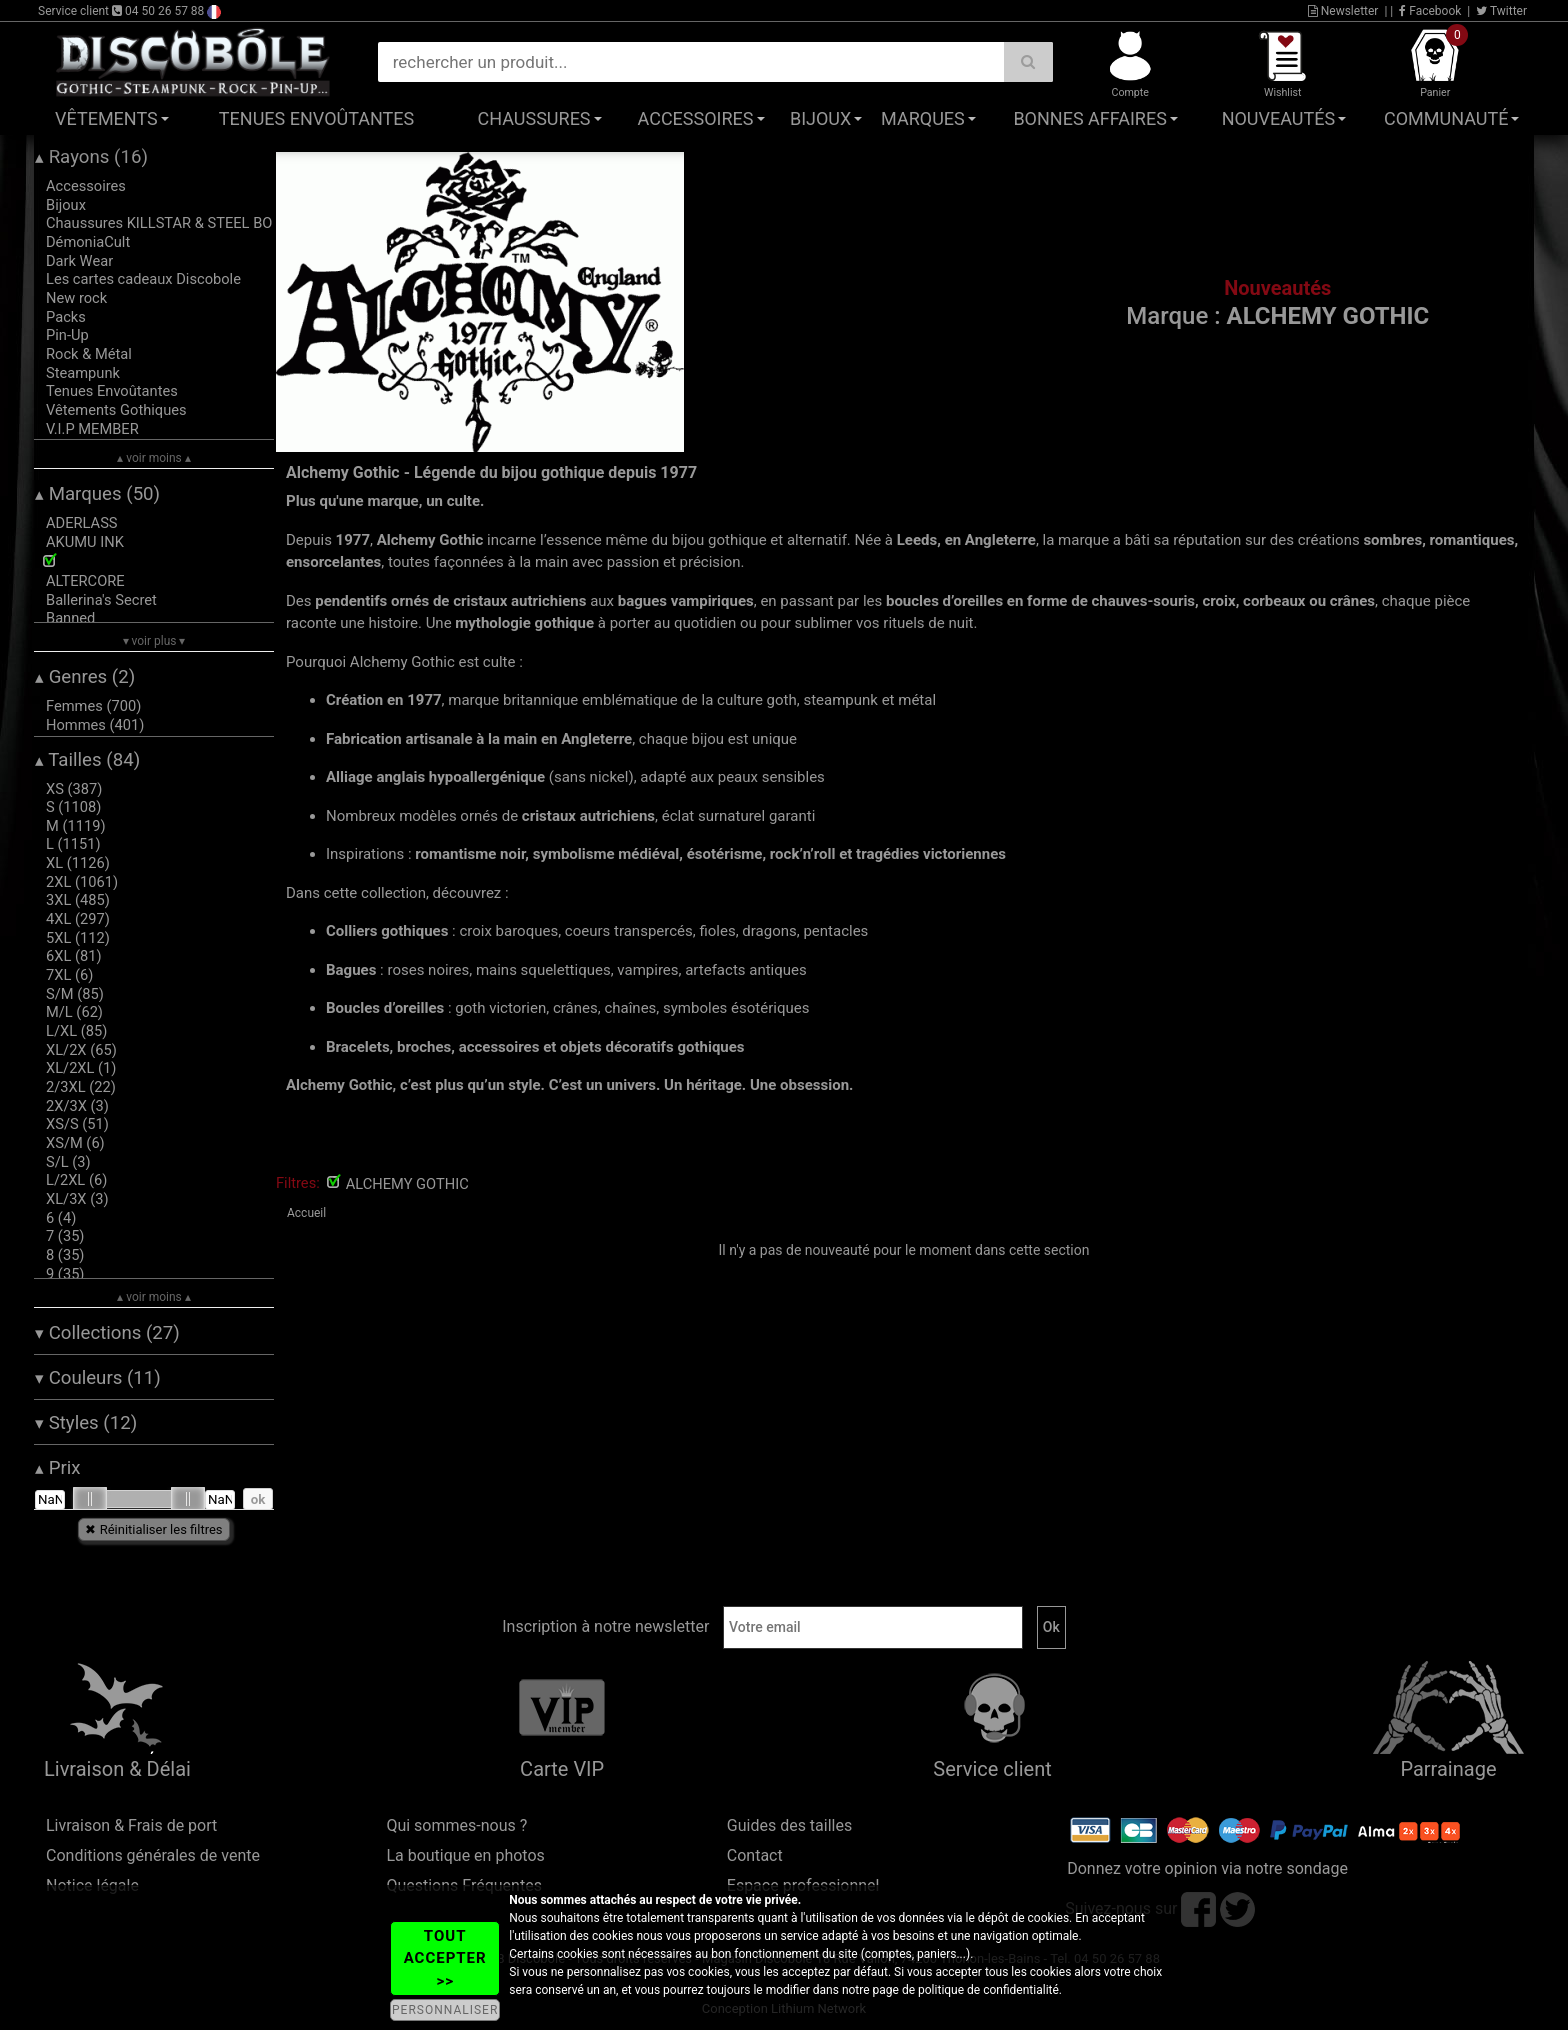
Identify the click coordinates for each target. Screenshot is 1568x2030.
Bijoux (820, 118)
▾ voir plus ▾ (154, 641)
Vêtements (106, 118)
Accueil (306, 1213)
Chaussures (534, 118)
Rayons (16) (91, 157)
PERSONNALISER (445, 2010)
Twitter (1501, 11)
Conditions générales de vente (153, 1855)
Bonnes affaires (1089, 118)
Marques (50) (97, 494)
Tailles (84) (87, 760)
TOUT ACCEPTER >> (445, 1958)
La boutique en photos (465, 1855)
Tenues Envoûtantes (316, 118)
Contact (755, 1855)
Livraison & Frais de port (131, 1825)
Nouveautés (1279, 118)
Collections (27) (107, 1333)
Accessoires (696, 118)
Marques (923, 118)
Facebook (1430, 11)
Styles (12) (86, 1423)
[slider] (90, 1499)
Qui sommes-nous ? (456, 1825)
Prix (58, 1468)
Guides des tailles (789, 1825)
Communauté (1446, 118)
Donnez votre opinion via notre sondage (1207, 1868)
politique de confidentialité (988, 1990)
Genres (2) (85, 677)
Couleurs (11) (98, 1378)
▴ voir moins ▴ (154, 458)
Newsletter (1343, 11)
